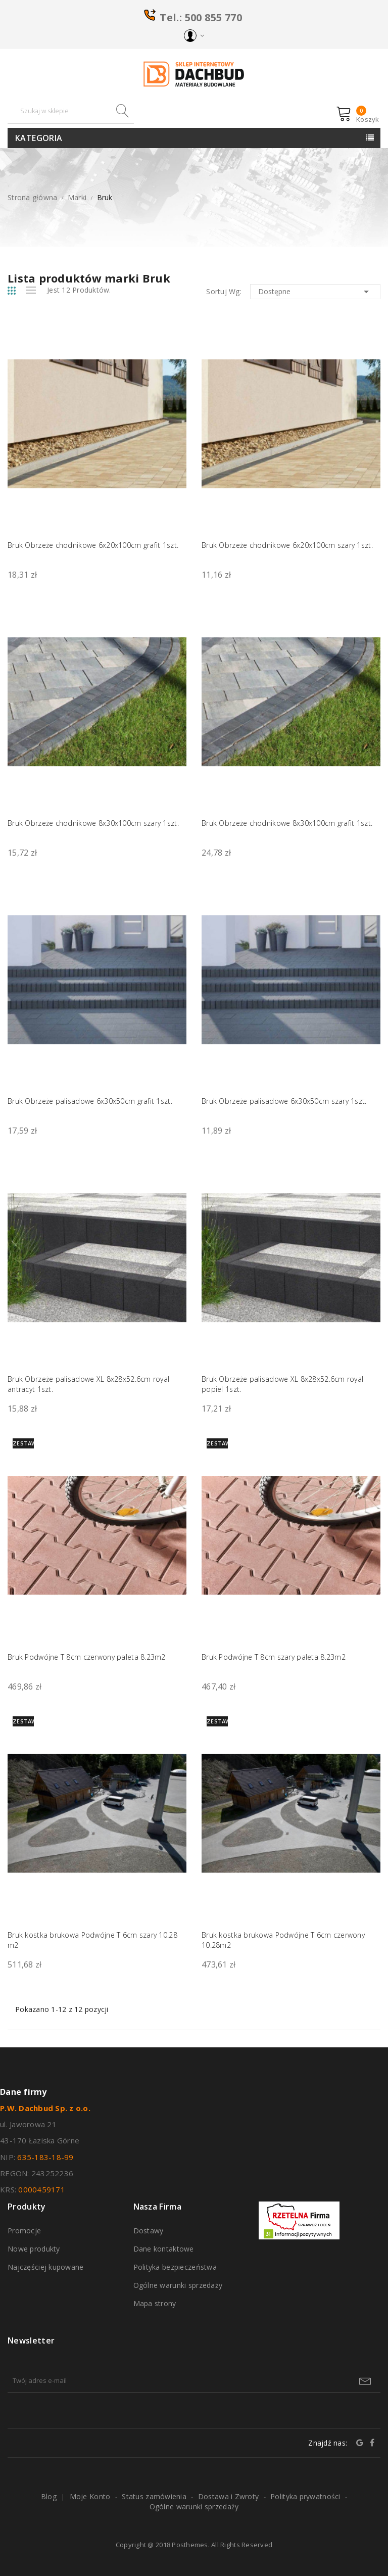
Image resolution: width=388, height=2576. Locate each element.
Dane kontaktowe (163, 2249)
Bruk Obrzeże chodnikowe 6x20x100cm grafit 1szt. (93, 545)
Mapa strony (154, 2303)
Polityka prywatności (305, 2496)
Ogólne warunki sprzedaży (178, 2285)
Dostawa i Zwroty (228, 2496)
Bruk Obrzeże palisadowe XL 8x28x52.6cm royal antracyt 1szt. (88, 1384)
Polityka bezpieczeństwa (175, 2267)
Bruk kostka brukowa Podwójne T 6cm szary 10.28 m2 (92, 1940)
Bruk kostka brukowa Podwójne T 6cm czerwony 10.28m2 (283, 1940)
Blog (49, 2496)
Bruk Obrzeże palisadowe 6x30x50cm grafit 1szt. (90, 1101)
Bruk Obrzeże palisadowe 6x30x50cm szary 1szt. (284, 1101)
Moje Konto (90, 2496)
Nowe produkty (34, 2249)
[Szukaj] (70, 111)
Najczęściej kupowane (46, 2267)
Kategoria (39, 138)
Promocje (24, 2230)
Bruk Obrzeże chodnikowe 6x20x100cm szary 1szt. (287, 545)
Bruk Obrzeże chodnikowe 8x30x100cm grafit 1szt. (287, 823)
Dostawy (148, 2230)
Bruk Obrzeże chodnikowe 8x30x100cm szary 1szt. (93, 823)
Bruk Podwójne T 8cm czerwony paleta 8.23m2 (87, 1657)
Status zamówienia (154, 2496)
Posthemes (190, 2544)
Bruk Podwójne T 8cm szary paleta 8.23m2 (274, 1657)
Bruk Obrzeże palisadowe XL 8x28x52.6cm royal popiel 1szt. (282, 1384)
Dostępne (315, 292)
